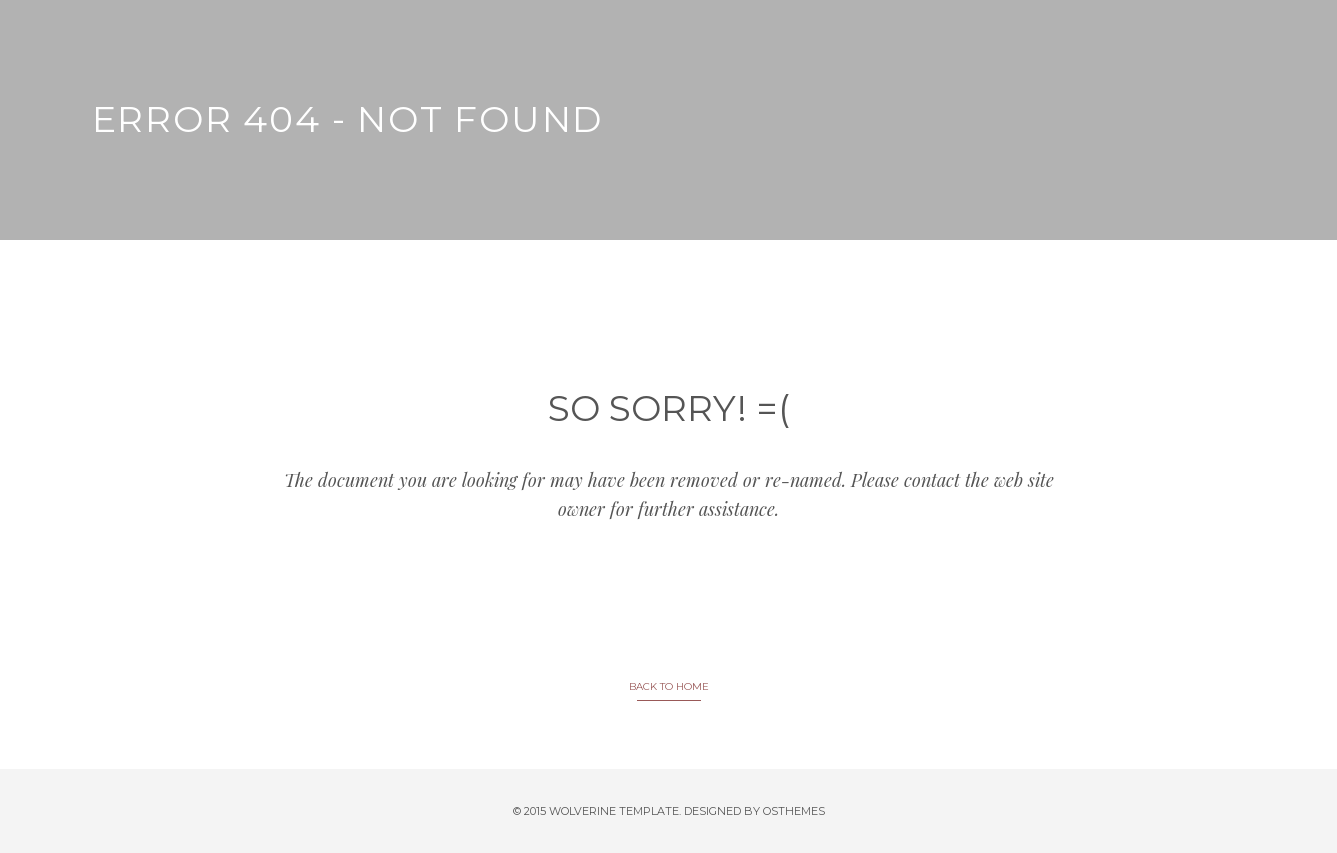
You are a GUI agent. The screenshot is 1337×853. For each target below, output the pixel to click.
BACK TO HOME (669, 686)
